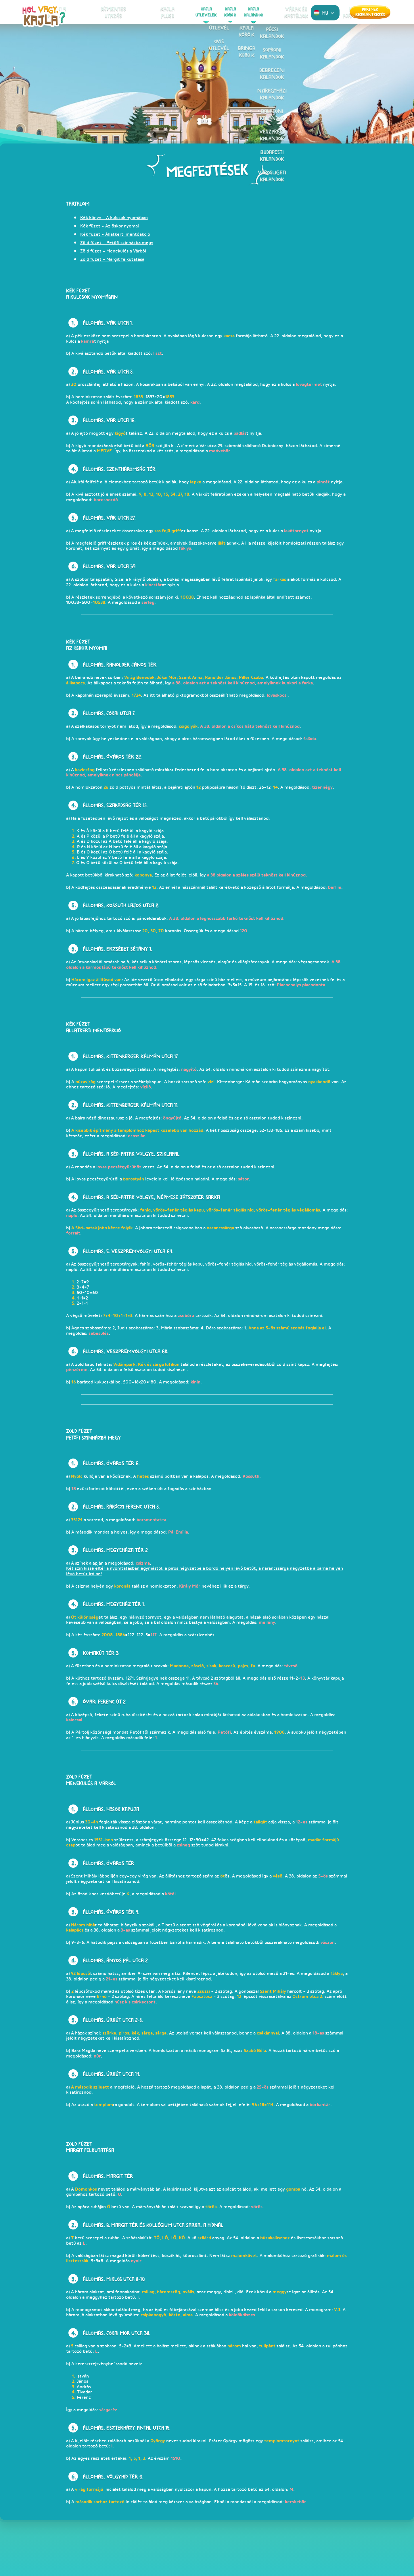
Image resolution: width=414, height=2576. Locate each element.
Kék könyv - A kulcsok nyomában (114, 217)
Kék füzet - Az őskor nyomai (109, 226)
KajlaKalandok (239, 12)
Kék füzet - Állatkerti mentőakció (115, 234)
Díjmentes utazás (145, 12)
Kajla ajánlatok (293, 12)
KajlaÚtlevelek (191, 12)
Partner (370, 12)
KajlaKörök (216, 12)
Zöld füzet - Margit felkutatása (112, 259)
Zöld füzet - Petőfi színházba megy (116, 242)
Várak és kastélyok (265, 12)
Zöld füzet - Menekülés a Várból (113, 251)
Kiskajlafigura (119, 12)
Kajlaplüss (168, 12)
